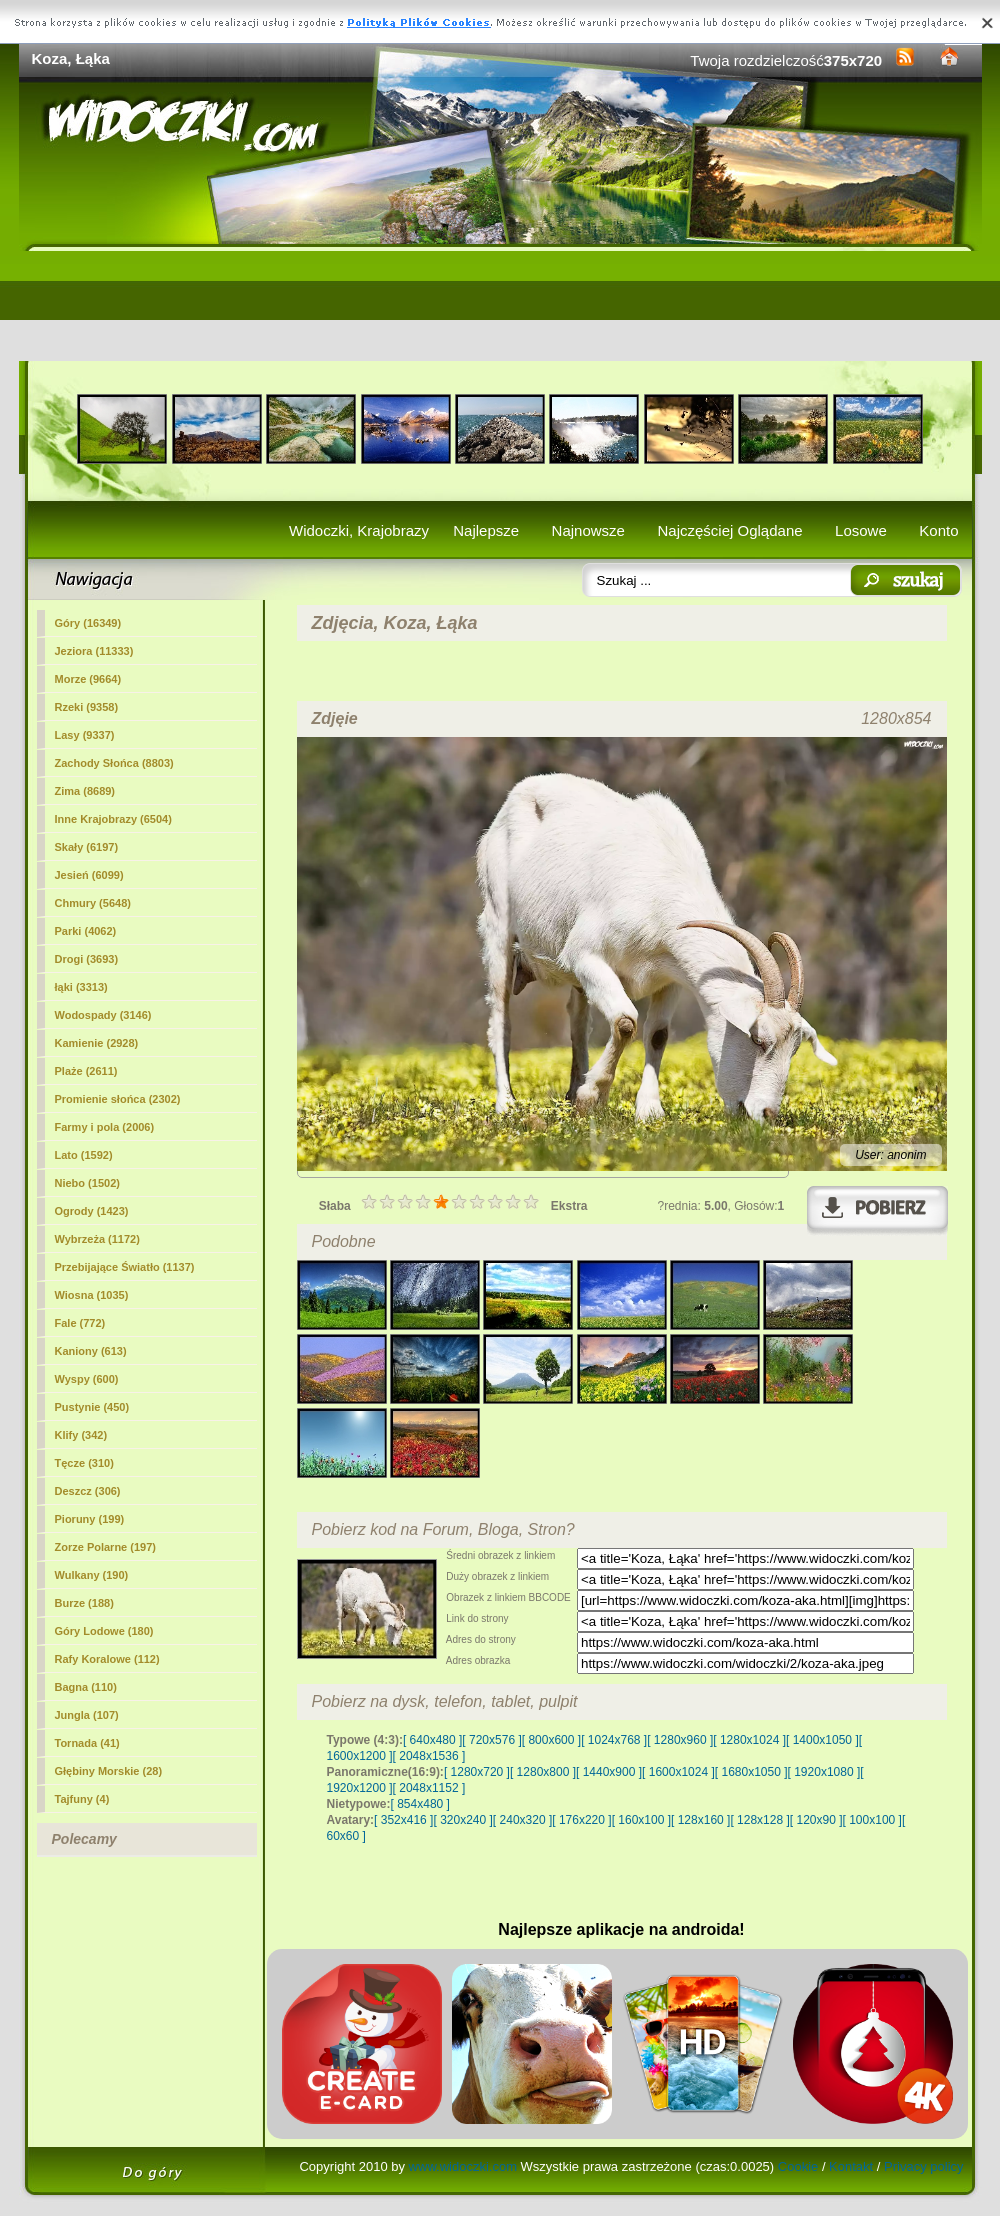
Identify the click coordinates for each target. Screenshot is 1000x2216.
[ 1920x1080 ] (824, 1772)
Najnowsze (588, 530)
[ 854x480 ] (420, 1804)
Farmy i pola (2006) (105, 1127)
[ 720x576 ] (491, 1740)
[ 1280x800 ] (543, 1772)
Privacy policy (923, 2166)
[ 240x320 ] (522, 1820)
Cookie (798, 2166)
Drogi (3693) (87, 959)
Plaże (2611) (86, 1071)
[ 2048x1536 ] (429, 1756)
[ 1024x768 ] (614, 1740)
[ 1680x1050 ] (751, 1772)
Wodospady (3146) (103, 1015)
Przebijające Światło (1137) (125, 1267)
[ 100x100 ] (872, 1820)
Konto (938, 530)
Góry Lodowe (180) (104, 1631)
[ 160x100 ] (641, 1820)
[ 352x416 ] (403, 1820)
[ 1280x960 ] (680, 1740)
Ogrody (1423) (92, 1211)
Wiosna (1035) (92, 1295)
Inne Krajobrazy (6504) (113, 819)
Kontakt (851, 2166)
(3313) (81, 987)
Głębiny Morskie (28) (109, 1771)
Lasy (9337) (85, 735)
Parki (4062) (86, 931)
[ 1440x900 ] (609, 1772)
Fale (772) (80, 1323)
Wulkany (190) (92, 1575)
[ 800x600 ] (551, 1740)
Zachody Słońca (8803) (114, 763)
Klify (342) (81, 1435)
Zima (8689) (85, 791)
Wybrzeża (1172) (97, 1239)
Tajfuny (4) (82, 1799)
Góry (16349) (88, 623)
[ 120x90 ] (816, 1820)
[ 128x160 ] (700, 1820)
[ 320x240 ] (462, 1820)
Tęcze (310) (84, 1463)
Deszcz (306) (88, 1491)
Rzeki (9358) (87, 707)
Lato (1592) (84, 1155)
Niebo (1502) (87, 1183)
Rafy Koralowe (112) (107, 1659)
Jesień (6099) (89, 875)
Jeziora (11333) (94, 651)
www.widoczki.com (463, 2166)
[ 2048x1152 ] (429, 1788)
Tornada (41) (87, 1743)
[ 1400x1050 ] (822, 1740)
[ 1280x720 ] (477, 1772)
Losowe (861, 530)
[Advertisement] (500, 306)
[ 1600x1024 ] (678, 1772)
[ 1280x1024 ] (749, 1740)
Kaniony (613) (91, 1351)
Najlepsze (486, 530)
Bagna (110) (86, 1687)
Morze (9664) (88, 679)
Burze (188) (84, 1603)
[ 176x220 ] (581, 1820)
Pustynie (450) (92, 1407)
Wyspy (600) (87, 1379)
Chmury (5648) (93, 903)
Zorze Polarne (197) (105, 1547)
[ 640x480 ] (432, 1740)
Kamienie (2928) (97, 1043)
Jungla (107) (87, 1715)
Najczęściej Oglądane (729, 530)
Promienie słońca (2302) (118, 1099)
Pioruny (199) (90, 1519)
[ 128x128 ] (759, 1820)
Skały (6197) (87, 847)
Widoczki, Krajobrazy (359, 530)
